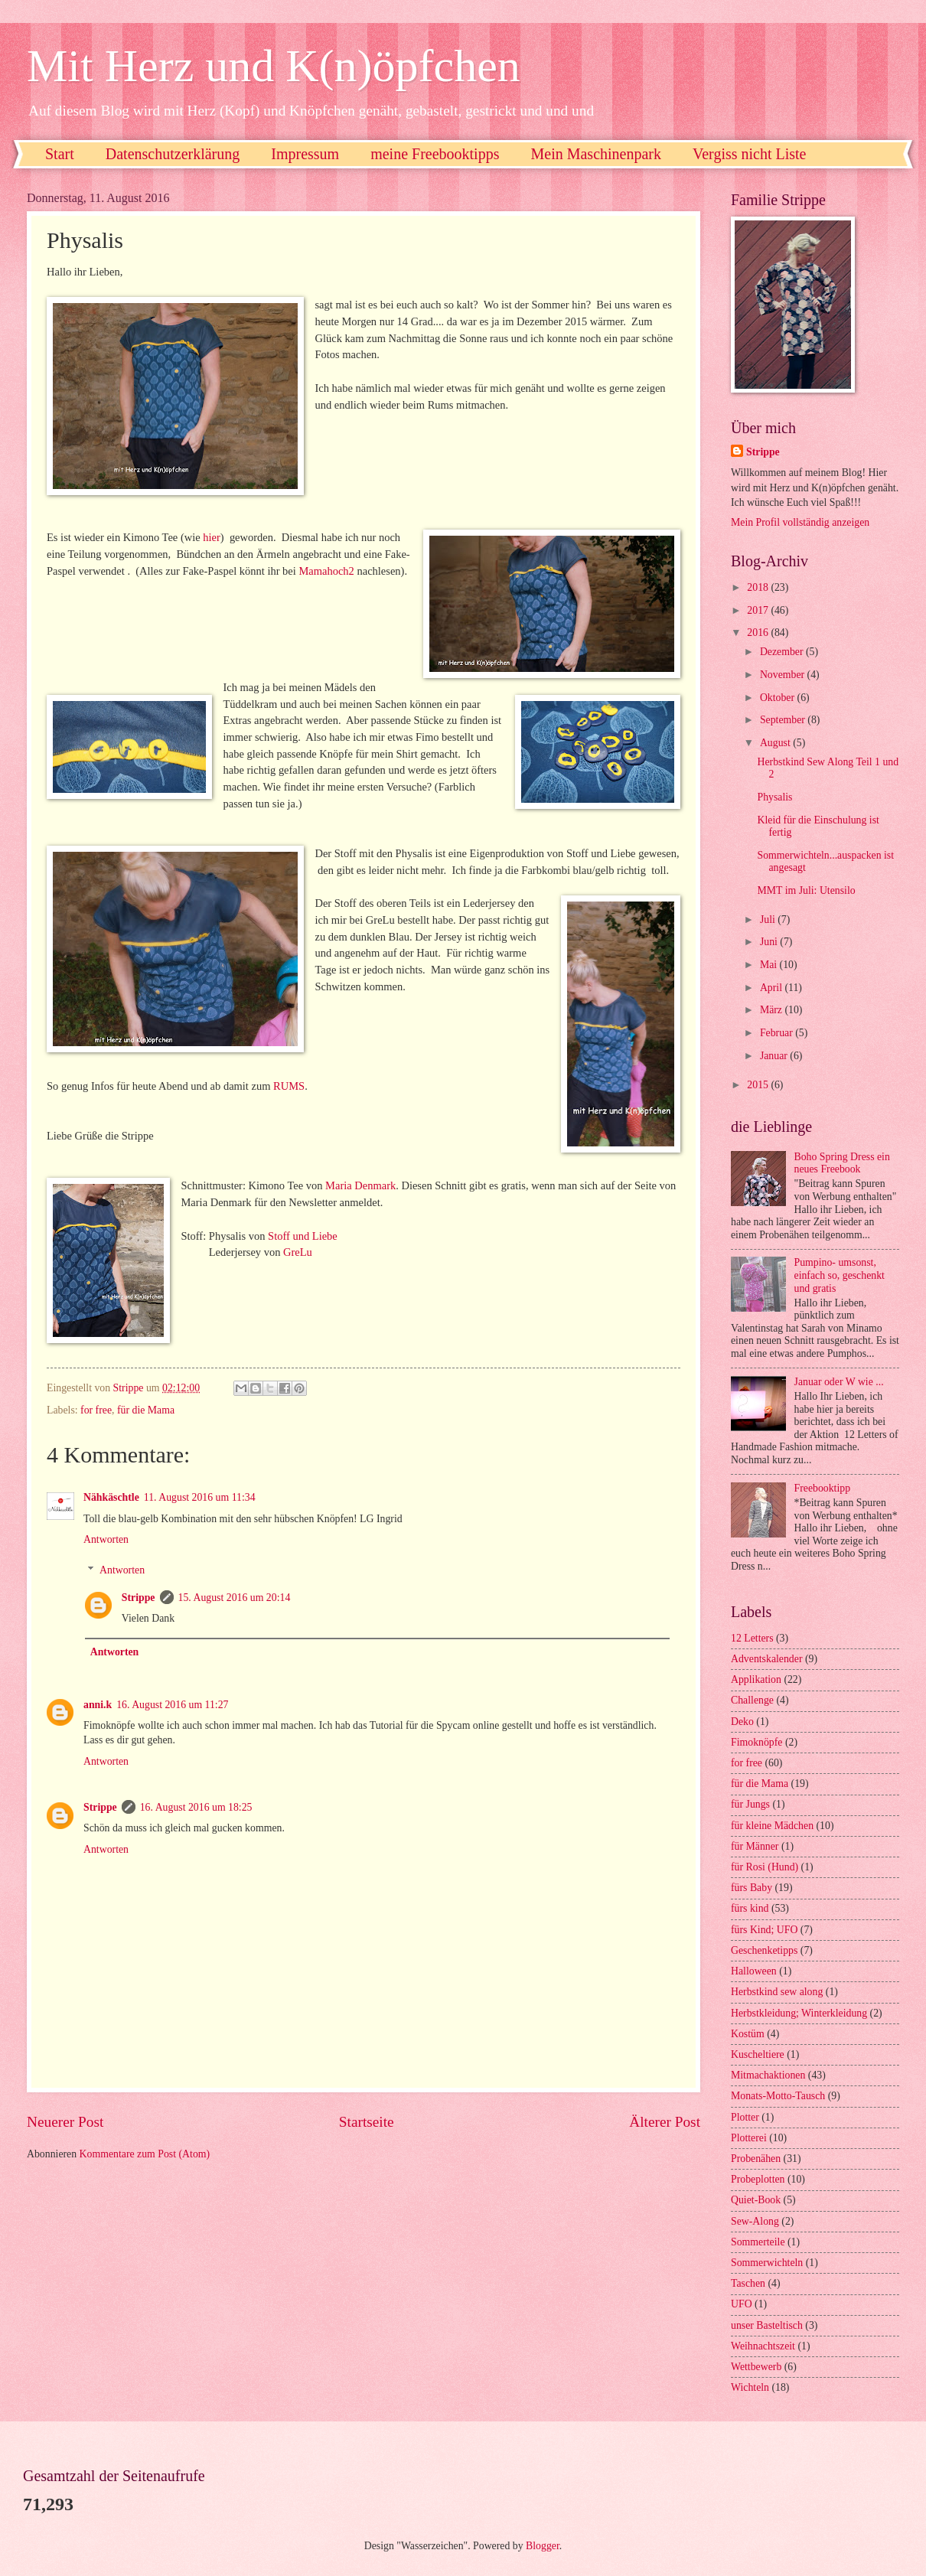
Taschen (748, 2283)
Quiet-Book (756, 2200)
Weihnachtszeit (763, 2346)
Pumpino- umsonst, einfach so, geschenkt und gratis (839, 1275)
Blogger (542, 2546)
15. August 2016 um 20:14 (234, 1597)
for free (96, 1410)
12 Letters (752, 1638)
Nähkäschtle (111, 1497)
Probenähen (756, 2158)
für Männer (754, 1846)
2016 (759, 632)
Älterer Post (664, 2122)
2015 (759, 1085)
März (772, 1010)
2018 (759, 587)
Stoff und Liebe (304, 1236)
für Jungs (750, 1804)
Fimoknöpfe (756, 1742)
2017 (759, 610)
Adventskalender (766, 1659)
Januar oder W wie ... (839, 1381)
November (783, 674)
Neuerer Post (65, 2122)
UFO (741, 2304)
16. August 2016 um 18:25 (196, 1807)
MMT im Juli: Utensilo (806, 890)
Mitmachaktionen (768, 2075)
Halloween (754, 1971)
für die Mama (145, 1410)
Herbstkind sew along (777, 1991)
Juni (770, 941)
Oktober (778, 697)
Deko (742, 1721)
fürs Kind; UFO (764, 1929)
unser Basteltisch (767, 2325)
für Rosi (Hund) (764, 1867)
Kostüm (748, 2034)
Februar (777, 1033)
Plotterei (749, 2138)
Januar (775, 1055)
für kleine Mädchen (772, 1825)
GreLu (297, 1252)
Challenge (752, 1700)
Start (59, 153)
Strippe (138, 1597)
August (776, 742)
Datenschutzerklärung (173, 153)
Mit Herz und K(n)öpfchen (273, 66)
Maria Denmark (360, 1185)
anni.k (97, 1704)
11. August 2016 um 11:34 (200, 1497)
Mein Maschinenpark (595, 153)
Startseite (366, 2122)
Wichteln (750, 2387)
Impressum (305, 153)
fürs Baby (751, 1887)
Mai (770, 964)
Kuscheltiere (757, 2054)
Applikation (756, 1679)
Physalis (774, 797)
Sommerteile (758, 2242)
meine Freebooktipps (434, 153)
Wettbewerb (756, 2366)
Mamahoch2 (326, 571)
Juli (769, 919)
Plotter (745, 2117)
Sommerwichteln (767, 2262)
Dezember (783, 651)
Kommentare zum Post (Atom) (145, 2154)
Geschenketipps (764, 1950)
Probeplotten (758, 2179)
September (783, 720)
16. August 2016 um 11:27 (172, 1704)
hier (211, 537)
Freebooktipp (822, 1488)
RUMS (289, 1086)
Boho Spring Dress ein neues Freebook (842, 1163)
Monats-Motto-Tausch (778, 2096)
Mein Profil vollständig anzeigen (800, 522)
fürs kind (749, 1908)
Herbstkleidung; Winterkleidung (799, 2013)
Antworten (106, 1539)
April (772, 987)
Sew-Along (755, 2221)
